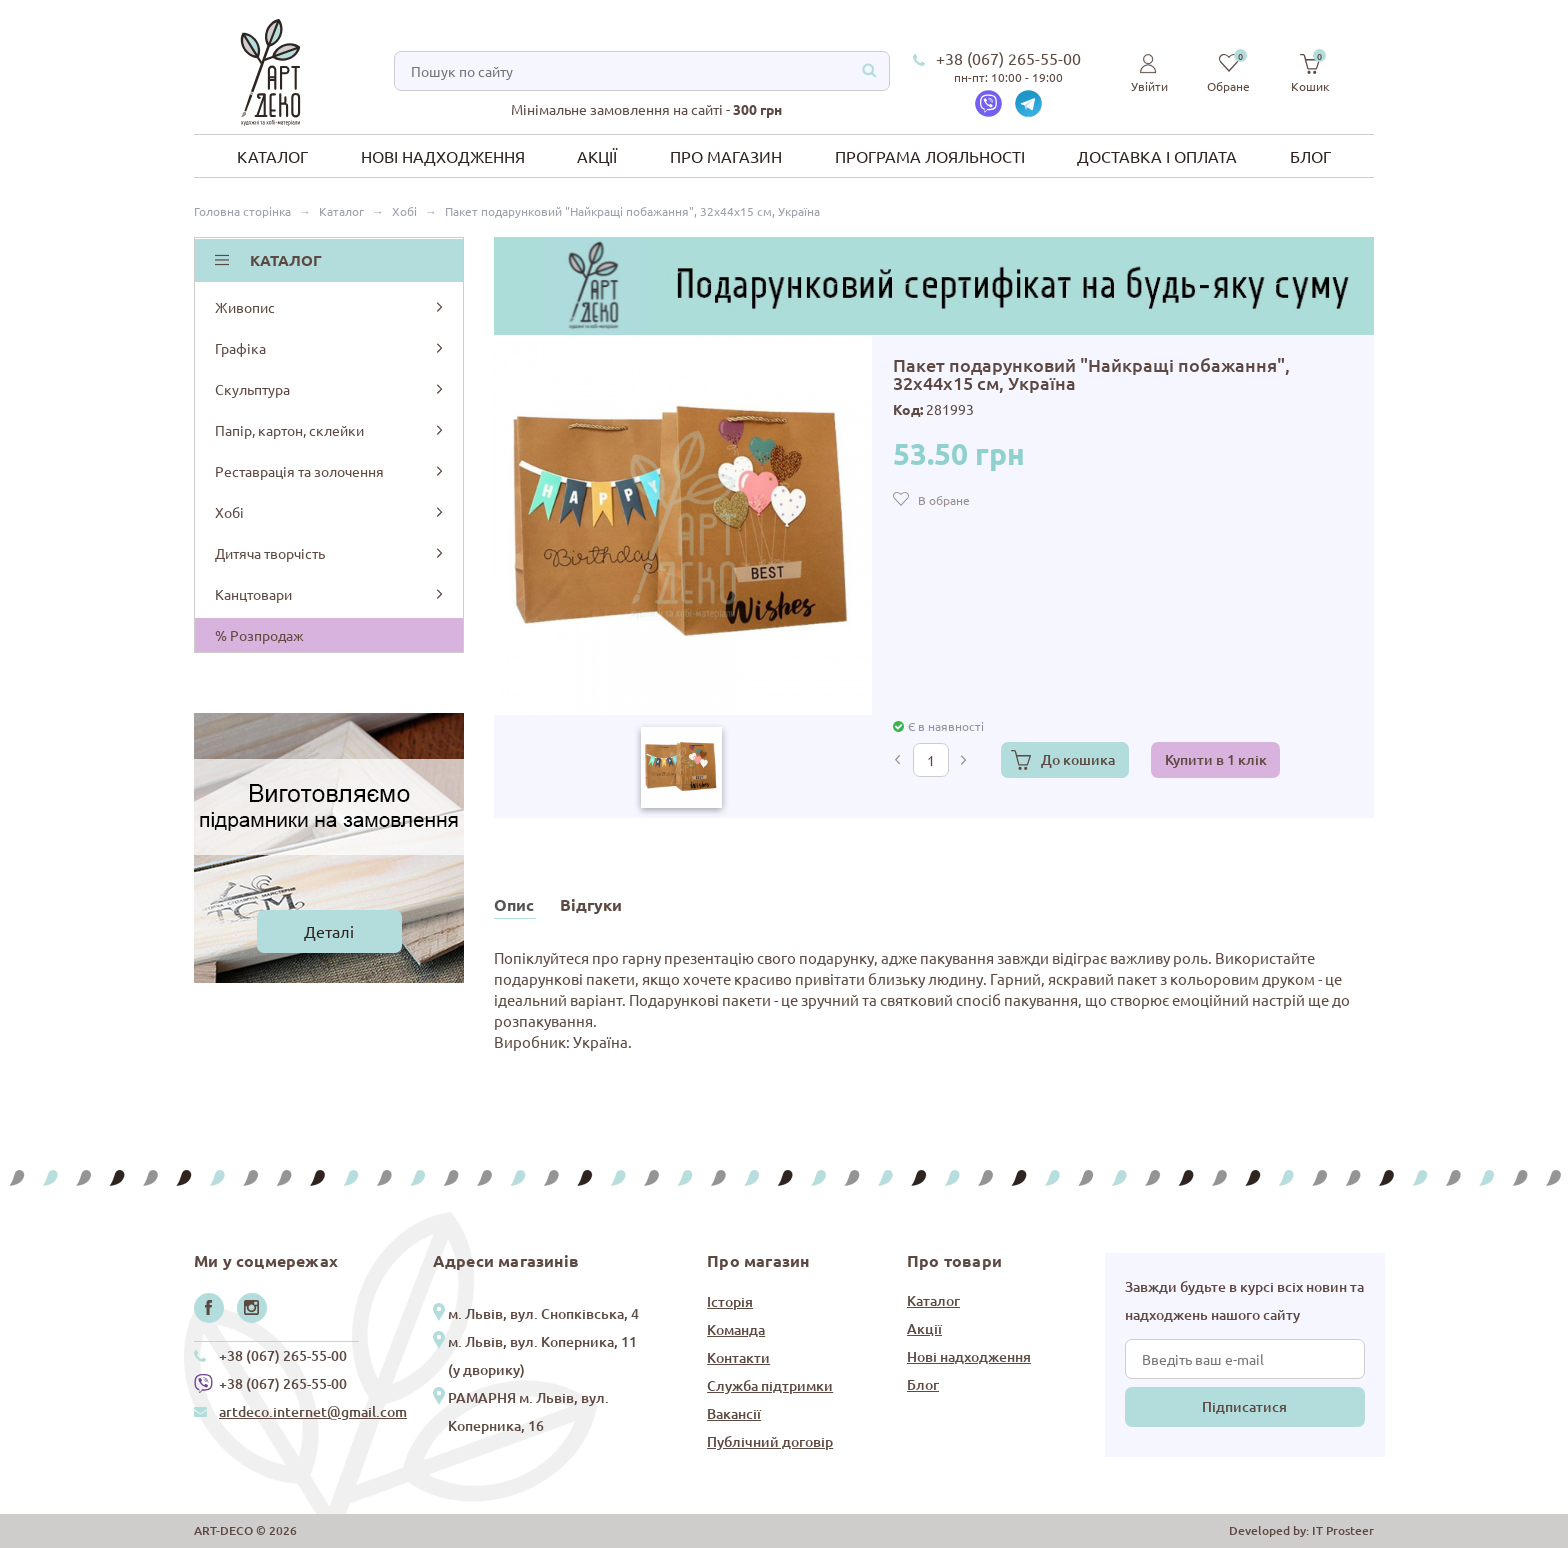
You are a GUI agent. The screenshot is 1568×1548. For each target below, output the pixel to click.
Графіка (330, 348)
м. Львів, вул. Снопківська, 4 (543, 1313)
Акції (597, 156)
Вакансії (734, 1413)
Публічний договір (770, 1441)
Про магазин (726, 156)
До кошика (1078, 759)
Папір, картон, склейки (330, 430)
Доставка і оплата (1157, 156)
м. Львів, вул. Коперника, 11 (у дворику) (542, 1355)
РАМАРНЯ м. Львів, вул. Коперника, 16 (528, 1411)
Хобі (330, 512)
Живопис (330, 307)
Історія (730, 1301)
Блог (1310, 156)
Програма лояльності (930, 156)
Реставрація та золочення (330, 471)
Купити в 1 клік (1216, 759)
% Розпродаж (259, 635)
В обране (944, 500)
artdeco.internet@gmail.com (313, 1411)
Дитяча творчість (330, 553)
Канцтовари (330, 594)
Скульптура (330, 389)
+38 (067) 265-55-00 (1008, 58)
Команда (736, 1329)
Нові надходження (443, 156)
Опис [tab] (514, 904)
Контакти (738, 1357)
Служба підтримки (770, 1385)
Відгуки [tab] (591, 904)
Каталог (272, 156)
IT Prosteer (1343, 1530)
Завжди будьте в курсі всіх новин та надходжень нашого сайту (1244, 1300)
